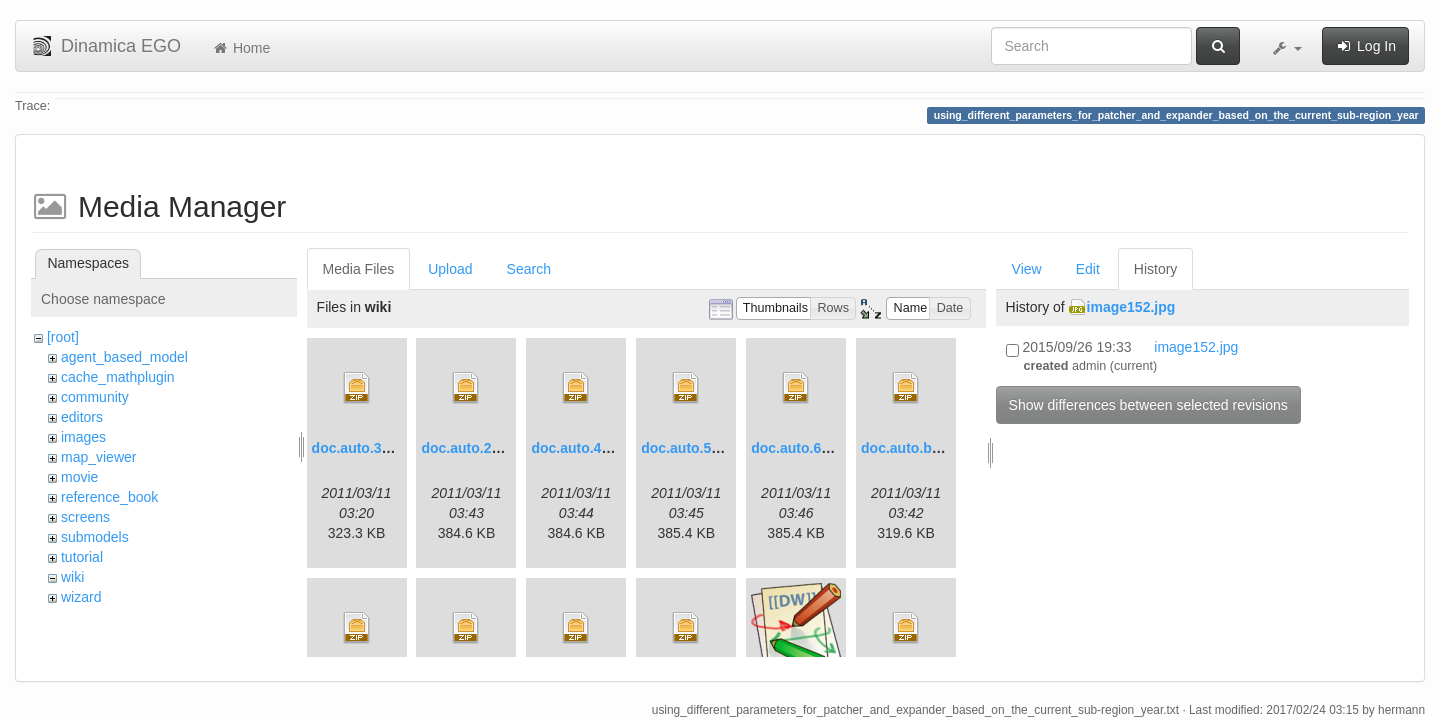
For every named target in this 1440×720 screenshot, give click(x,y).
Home (240, 48)
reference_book (109, 497)
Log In (1365, 46)
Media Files (359, 269)
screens (85, 517)
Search (529, 269)
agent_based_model (124, 357)
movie (79, 477)
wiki (72, 577)
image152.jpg (1131, 307)
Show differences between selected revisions (1148, 405)
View (1027, 269)
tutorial (82, 557)
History (1156, 269)
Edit (1088, 269)
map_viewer (98, 457)
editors (82, 417)
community (95, 397)
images (83, 437)
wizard (81, 597)
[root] (63, 337)
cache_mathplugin (118, 377)
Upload (450, 269)
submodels (95, 537)
